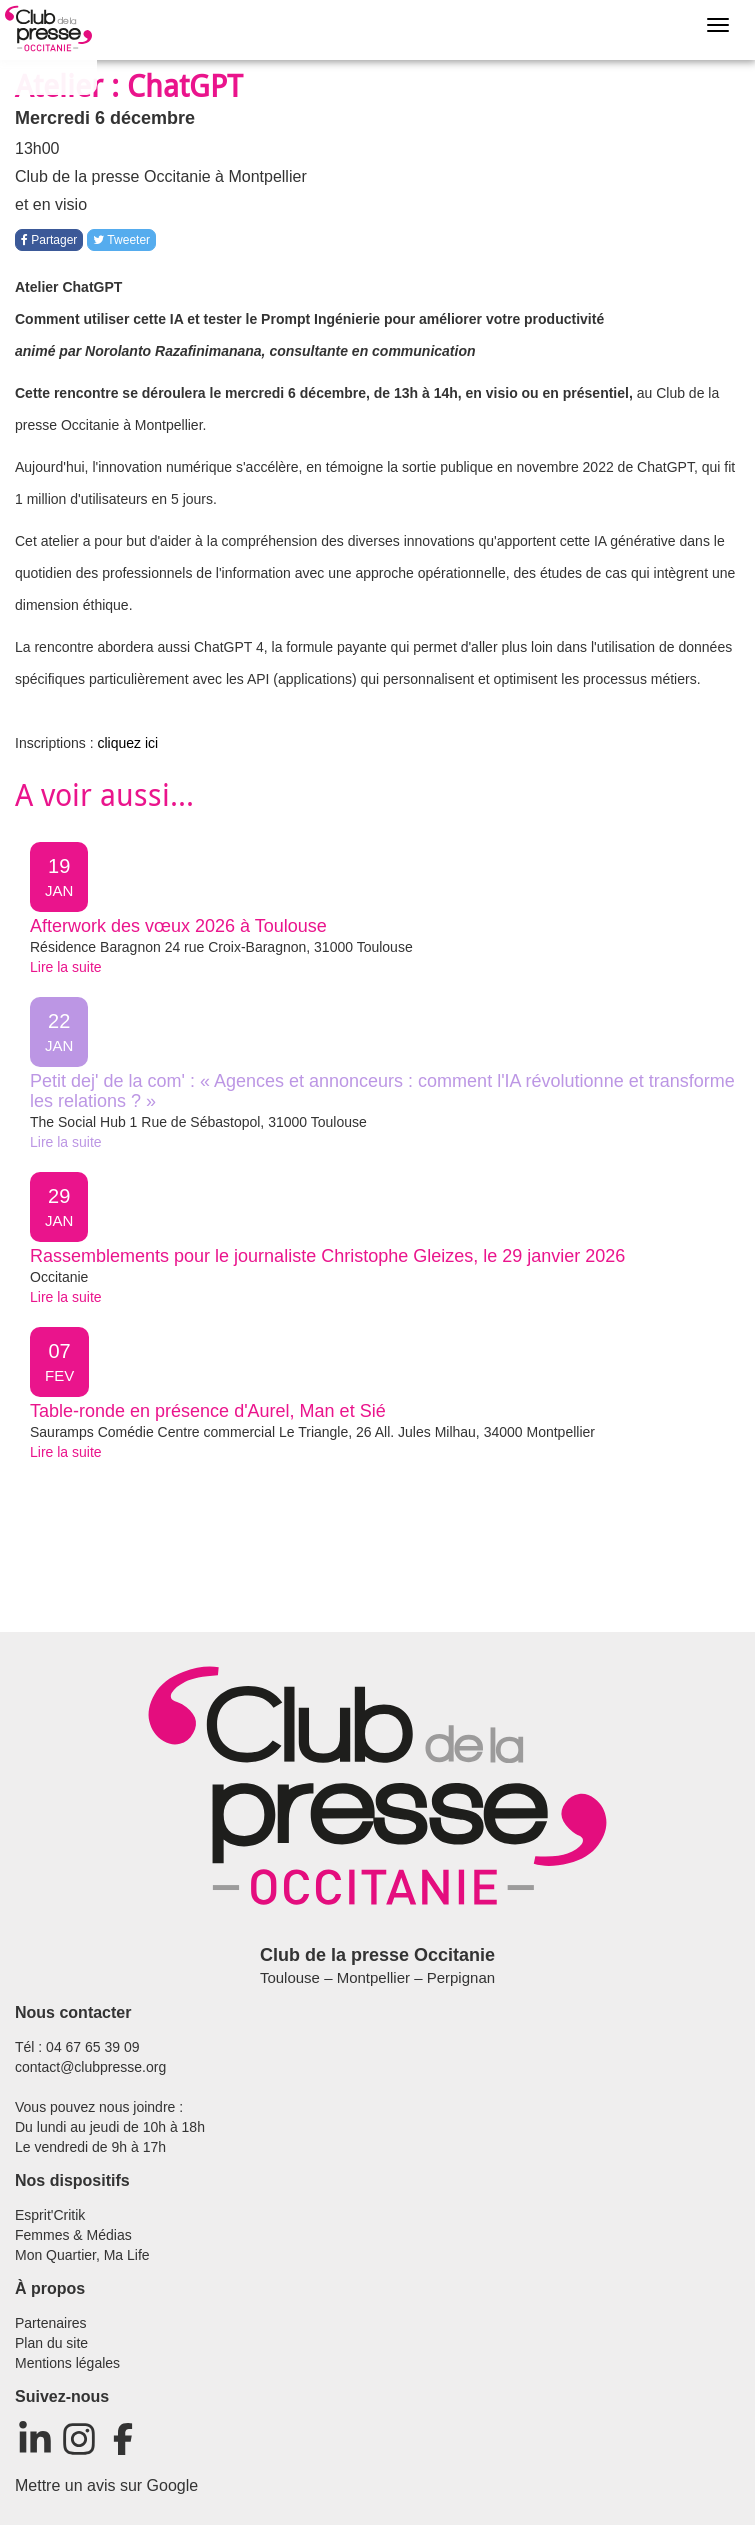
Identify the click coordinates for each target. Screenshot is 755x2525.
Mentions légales (67, 2363)
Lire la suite (66, 967)
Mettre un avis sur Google (106, 2485)
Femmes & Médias (73, 2235)
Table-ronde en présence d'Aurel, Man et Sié (208, 1411)
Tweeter (121, 240)
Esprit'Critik (50, 2215)
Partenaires (51, 2323)
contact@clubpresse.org (90, 2067)
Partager (49, 240)
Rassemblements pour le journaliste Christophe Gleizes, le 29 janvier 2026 (327, 1256)
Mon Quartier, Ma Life (82, 2255)
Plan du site (51, 2343)
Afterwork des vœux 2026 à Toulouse (178, 926)
